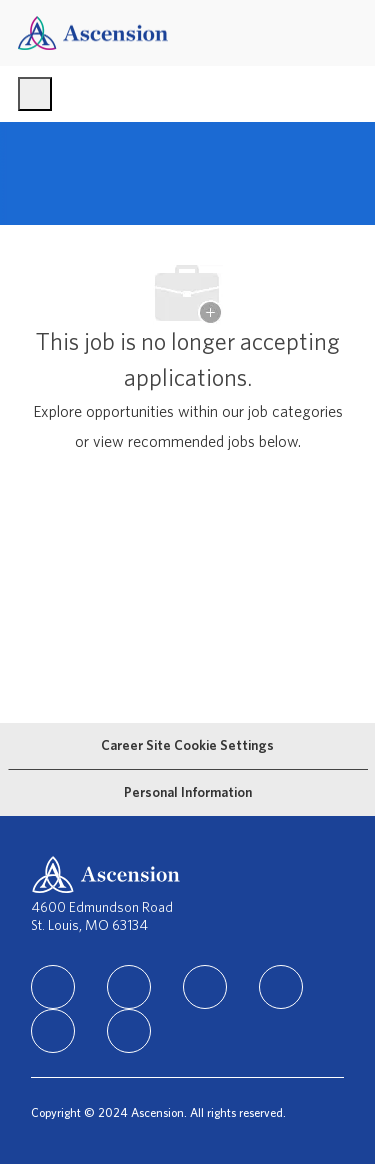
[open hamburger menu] (35, 94)
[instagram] (205, 987)
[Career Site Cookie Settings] (187, 746)
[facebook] (129, 987)
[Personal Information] (188, 793)
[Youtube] (53, 1031)
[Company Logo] (93, 32)
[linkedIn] (53, 987)
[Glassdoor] (129, 1031)
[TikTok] (281, 987)
